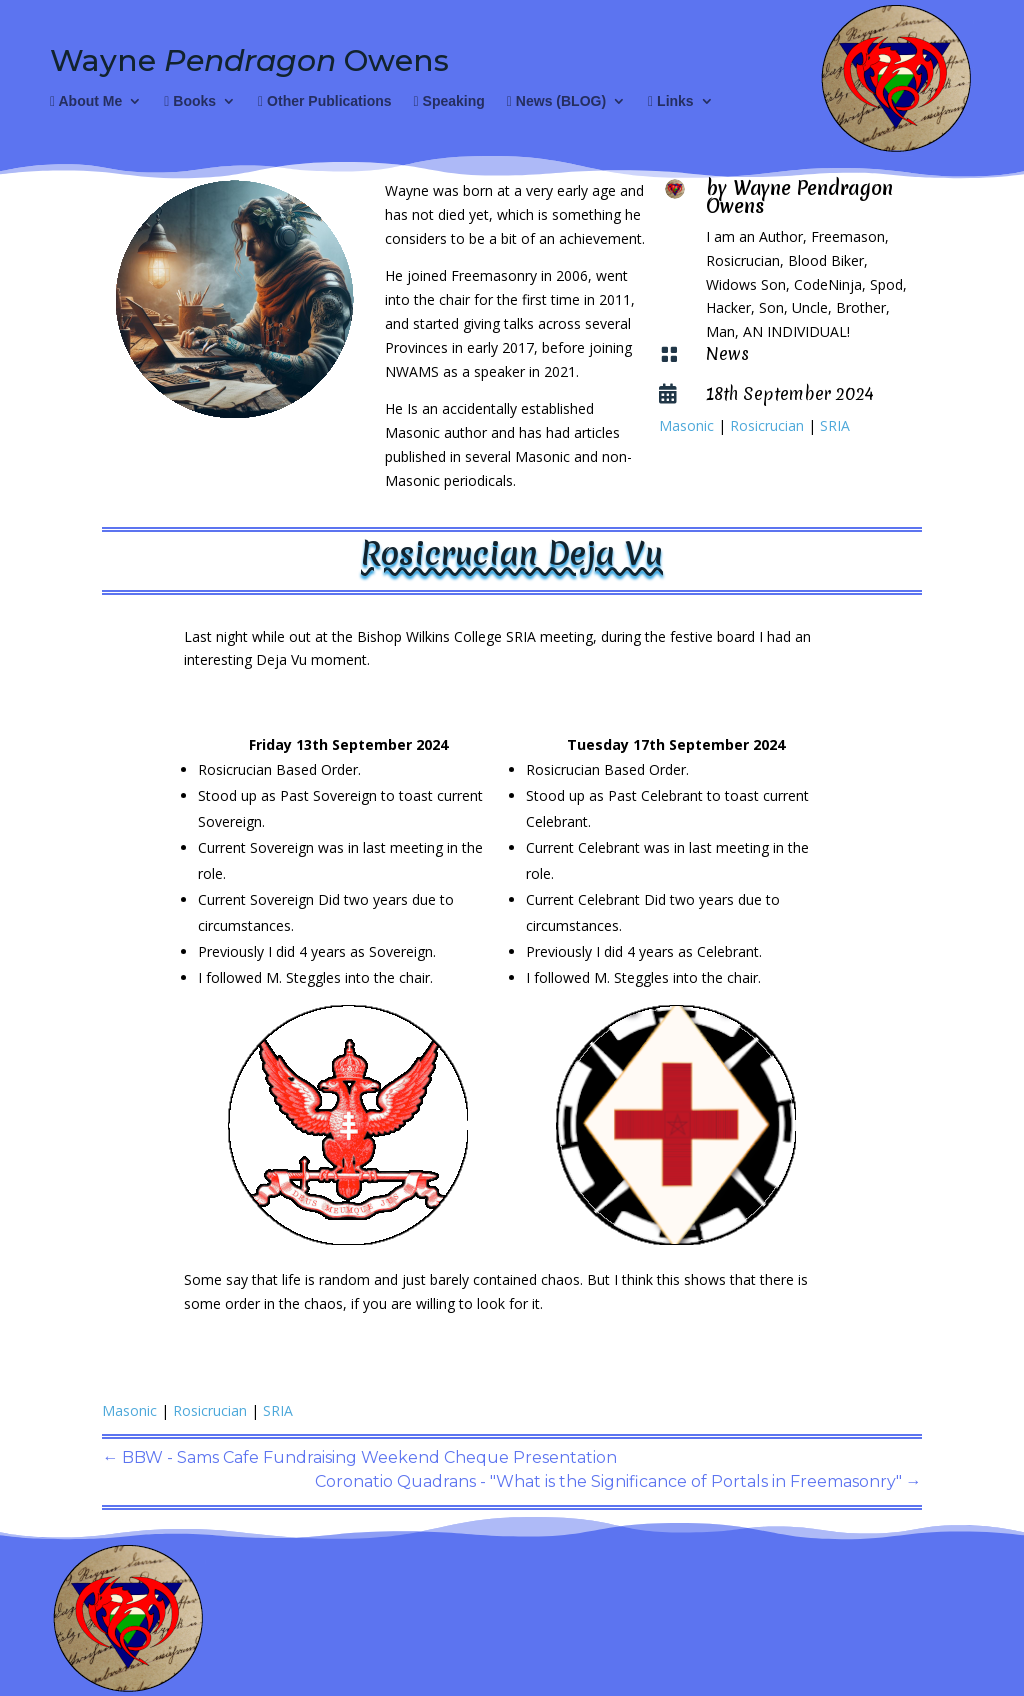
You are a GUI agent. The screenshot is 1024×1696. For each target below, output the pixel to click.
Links (671, 101)
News (727, 353)
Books (190, 101)
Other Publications (324, 101)
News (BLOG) (556, 101)
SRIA (835, 425)
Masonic (686, 425)
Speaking (449, 101)
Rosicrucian (767, 425)
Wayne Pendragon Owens (799, 197)
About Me (86, 101)
